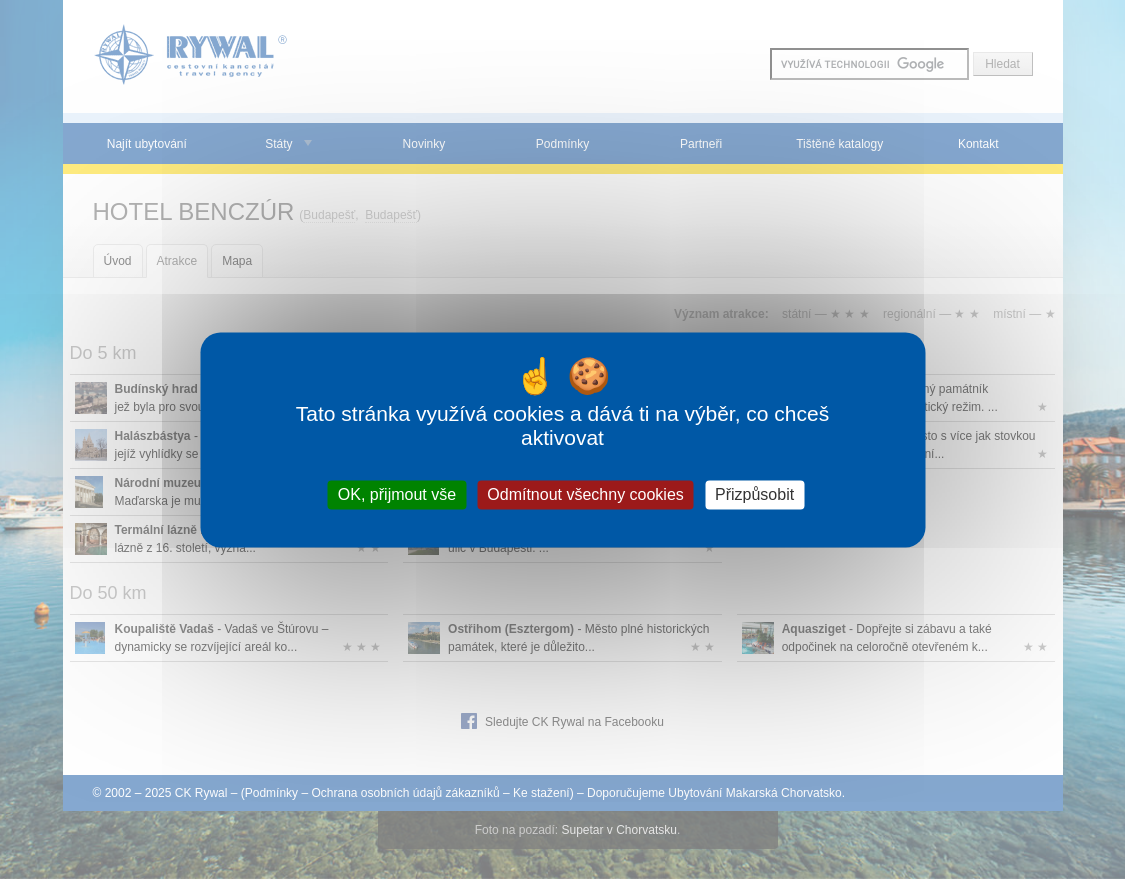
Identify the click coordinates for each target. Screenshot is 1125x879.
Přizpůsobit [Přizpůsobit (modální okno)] (754, 494)
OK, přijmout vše (397, 494)
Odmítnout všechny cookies (585, 494)
